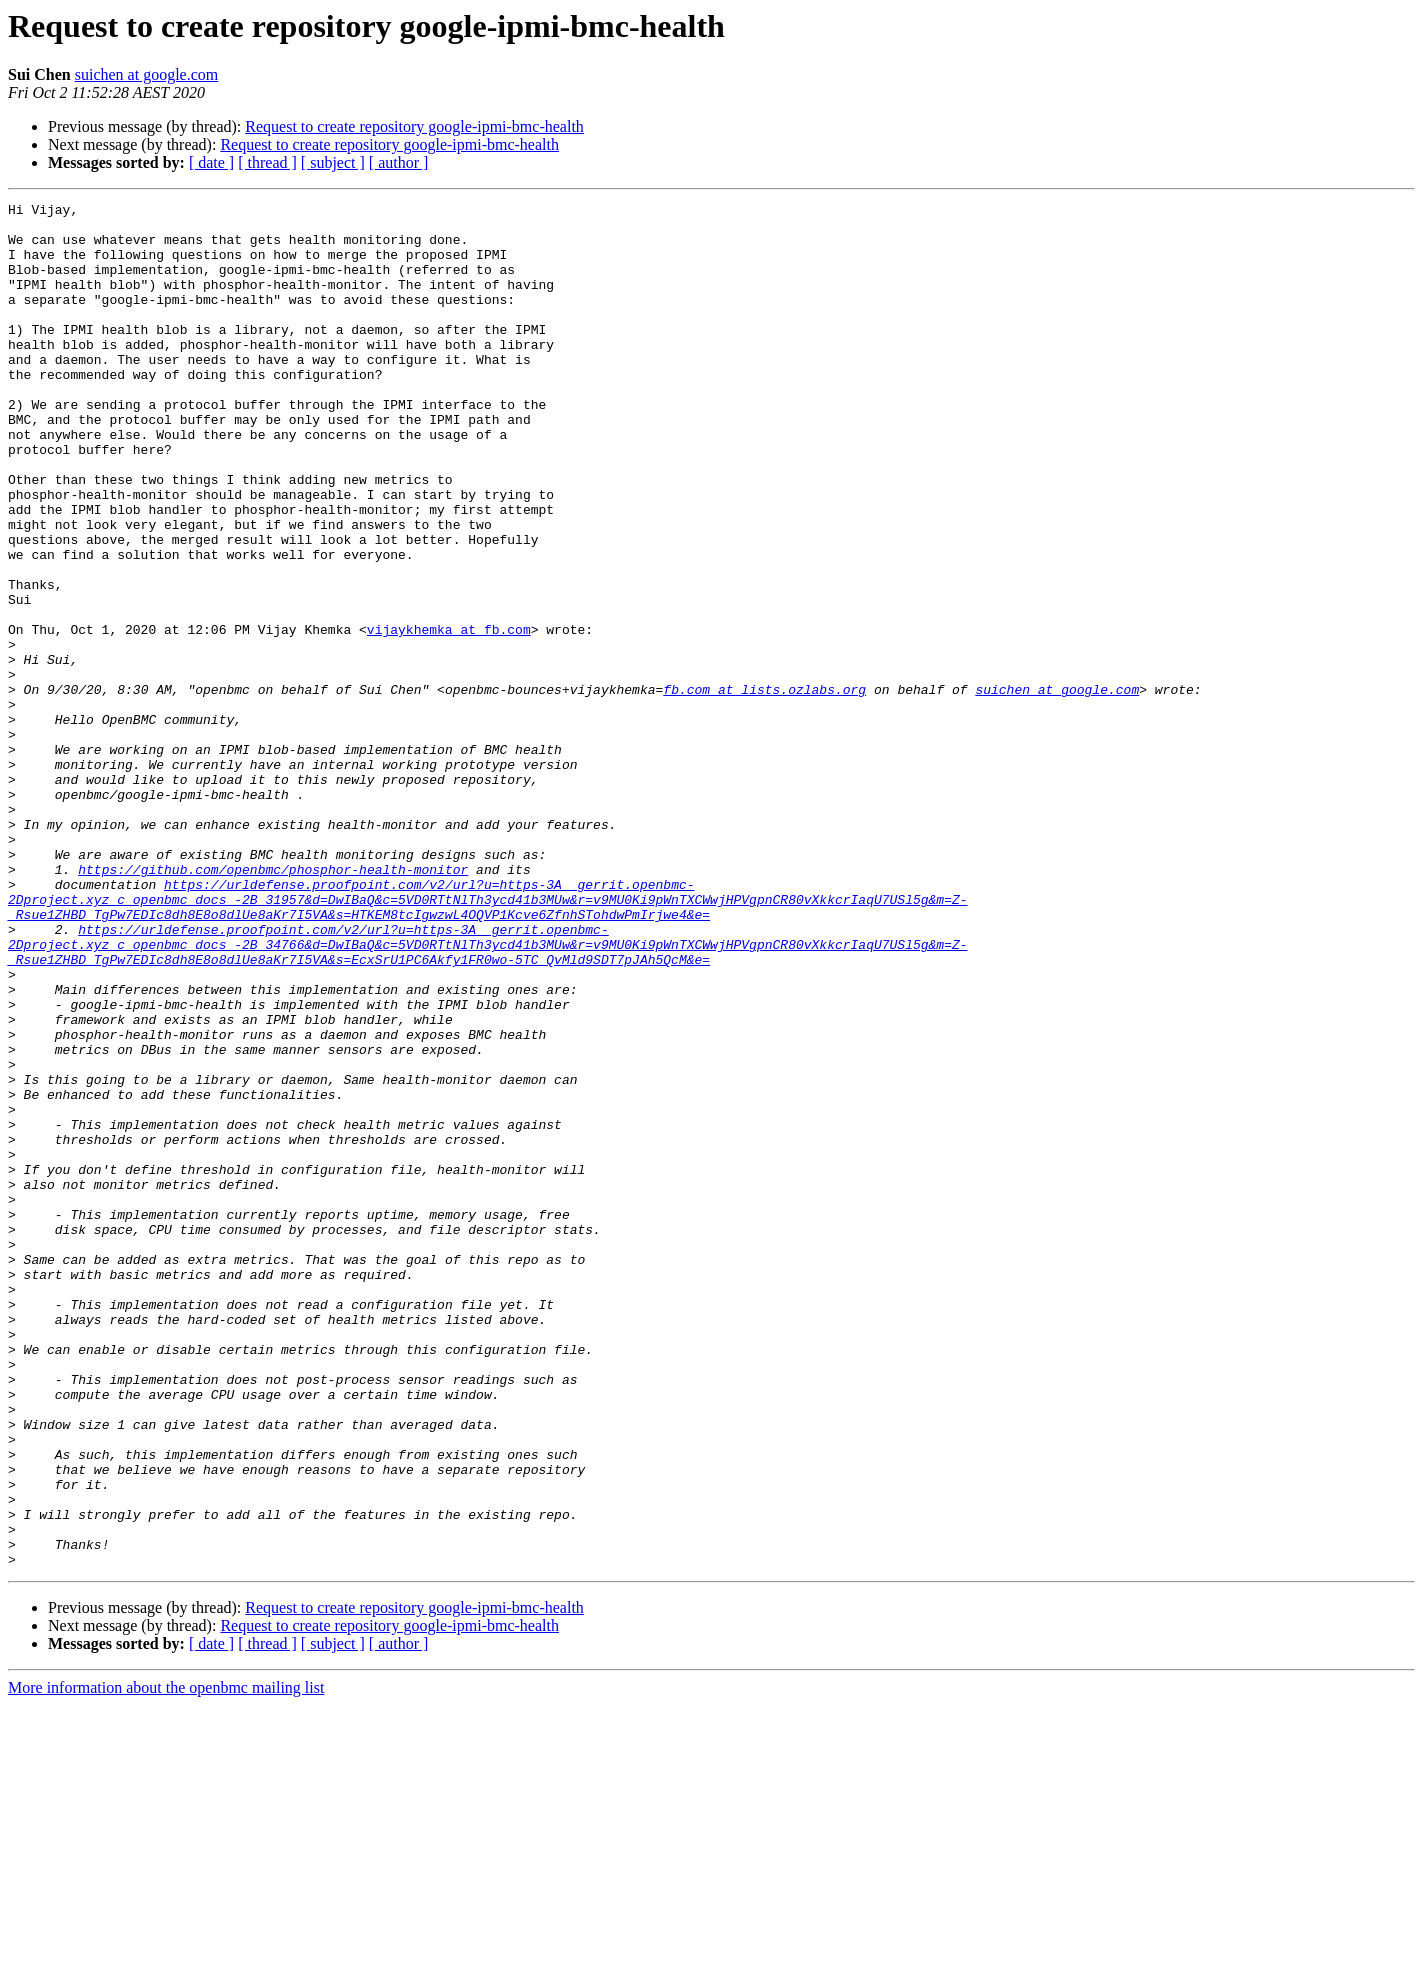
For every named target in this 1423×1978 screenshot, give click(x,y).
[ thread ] (267, 162)
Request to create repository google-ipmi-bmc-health (414, 126)
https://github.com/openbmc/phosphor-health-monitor (273, 1004)
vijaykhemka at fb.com (449, 716)
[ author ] (399, 162)
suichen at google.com (147, 74)
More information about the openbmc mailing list (166, 1960)
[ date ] (211, 162)
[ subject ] (333, 162)
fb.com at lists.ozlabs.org (764, 788)
